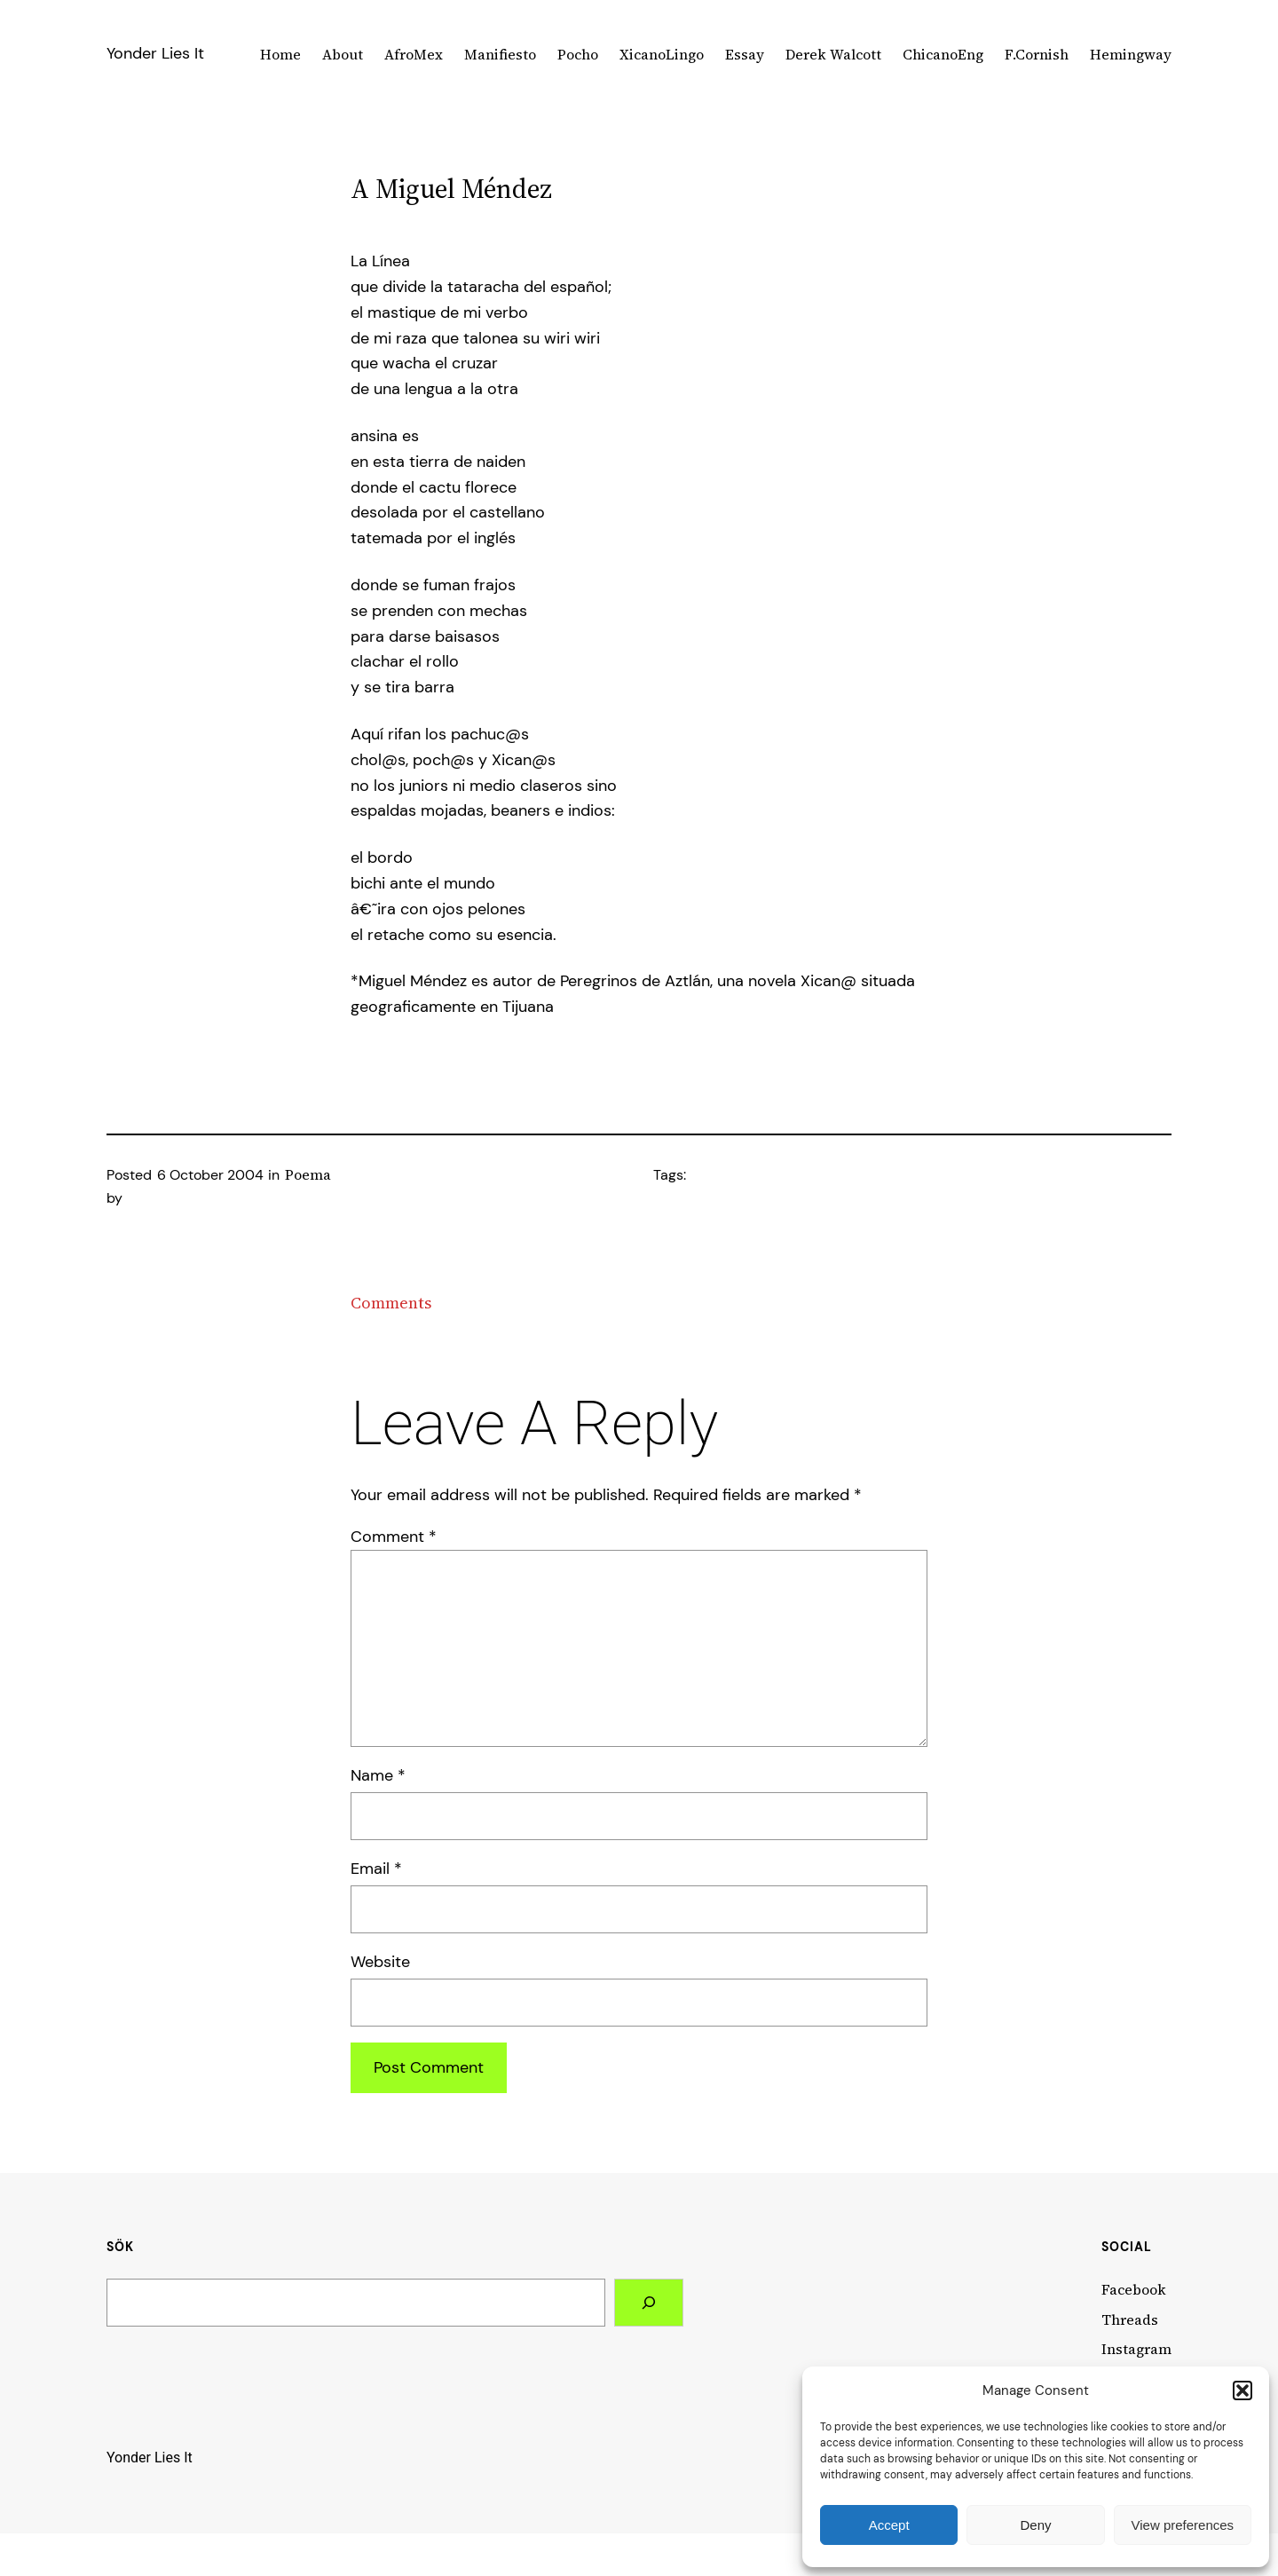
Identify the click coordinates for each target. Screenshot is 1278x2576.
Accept (889, 2525)
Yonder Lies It (155, 53)
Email (376, 1868)
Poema (308, 1174)
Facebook (1133, 2289)
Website (380, 1961)
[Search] (648, 2303)
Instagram (1136, 2349)
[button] (1242, 2390)
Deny (1035, 2525)
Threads (1129, 2319)
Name (378, 1775)
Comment (394, 1536)
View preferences (1183, 2525)
